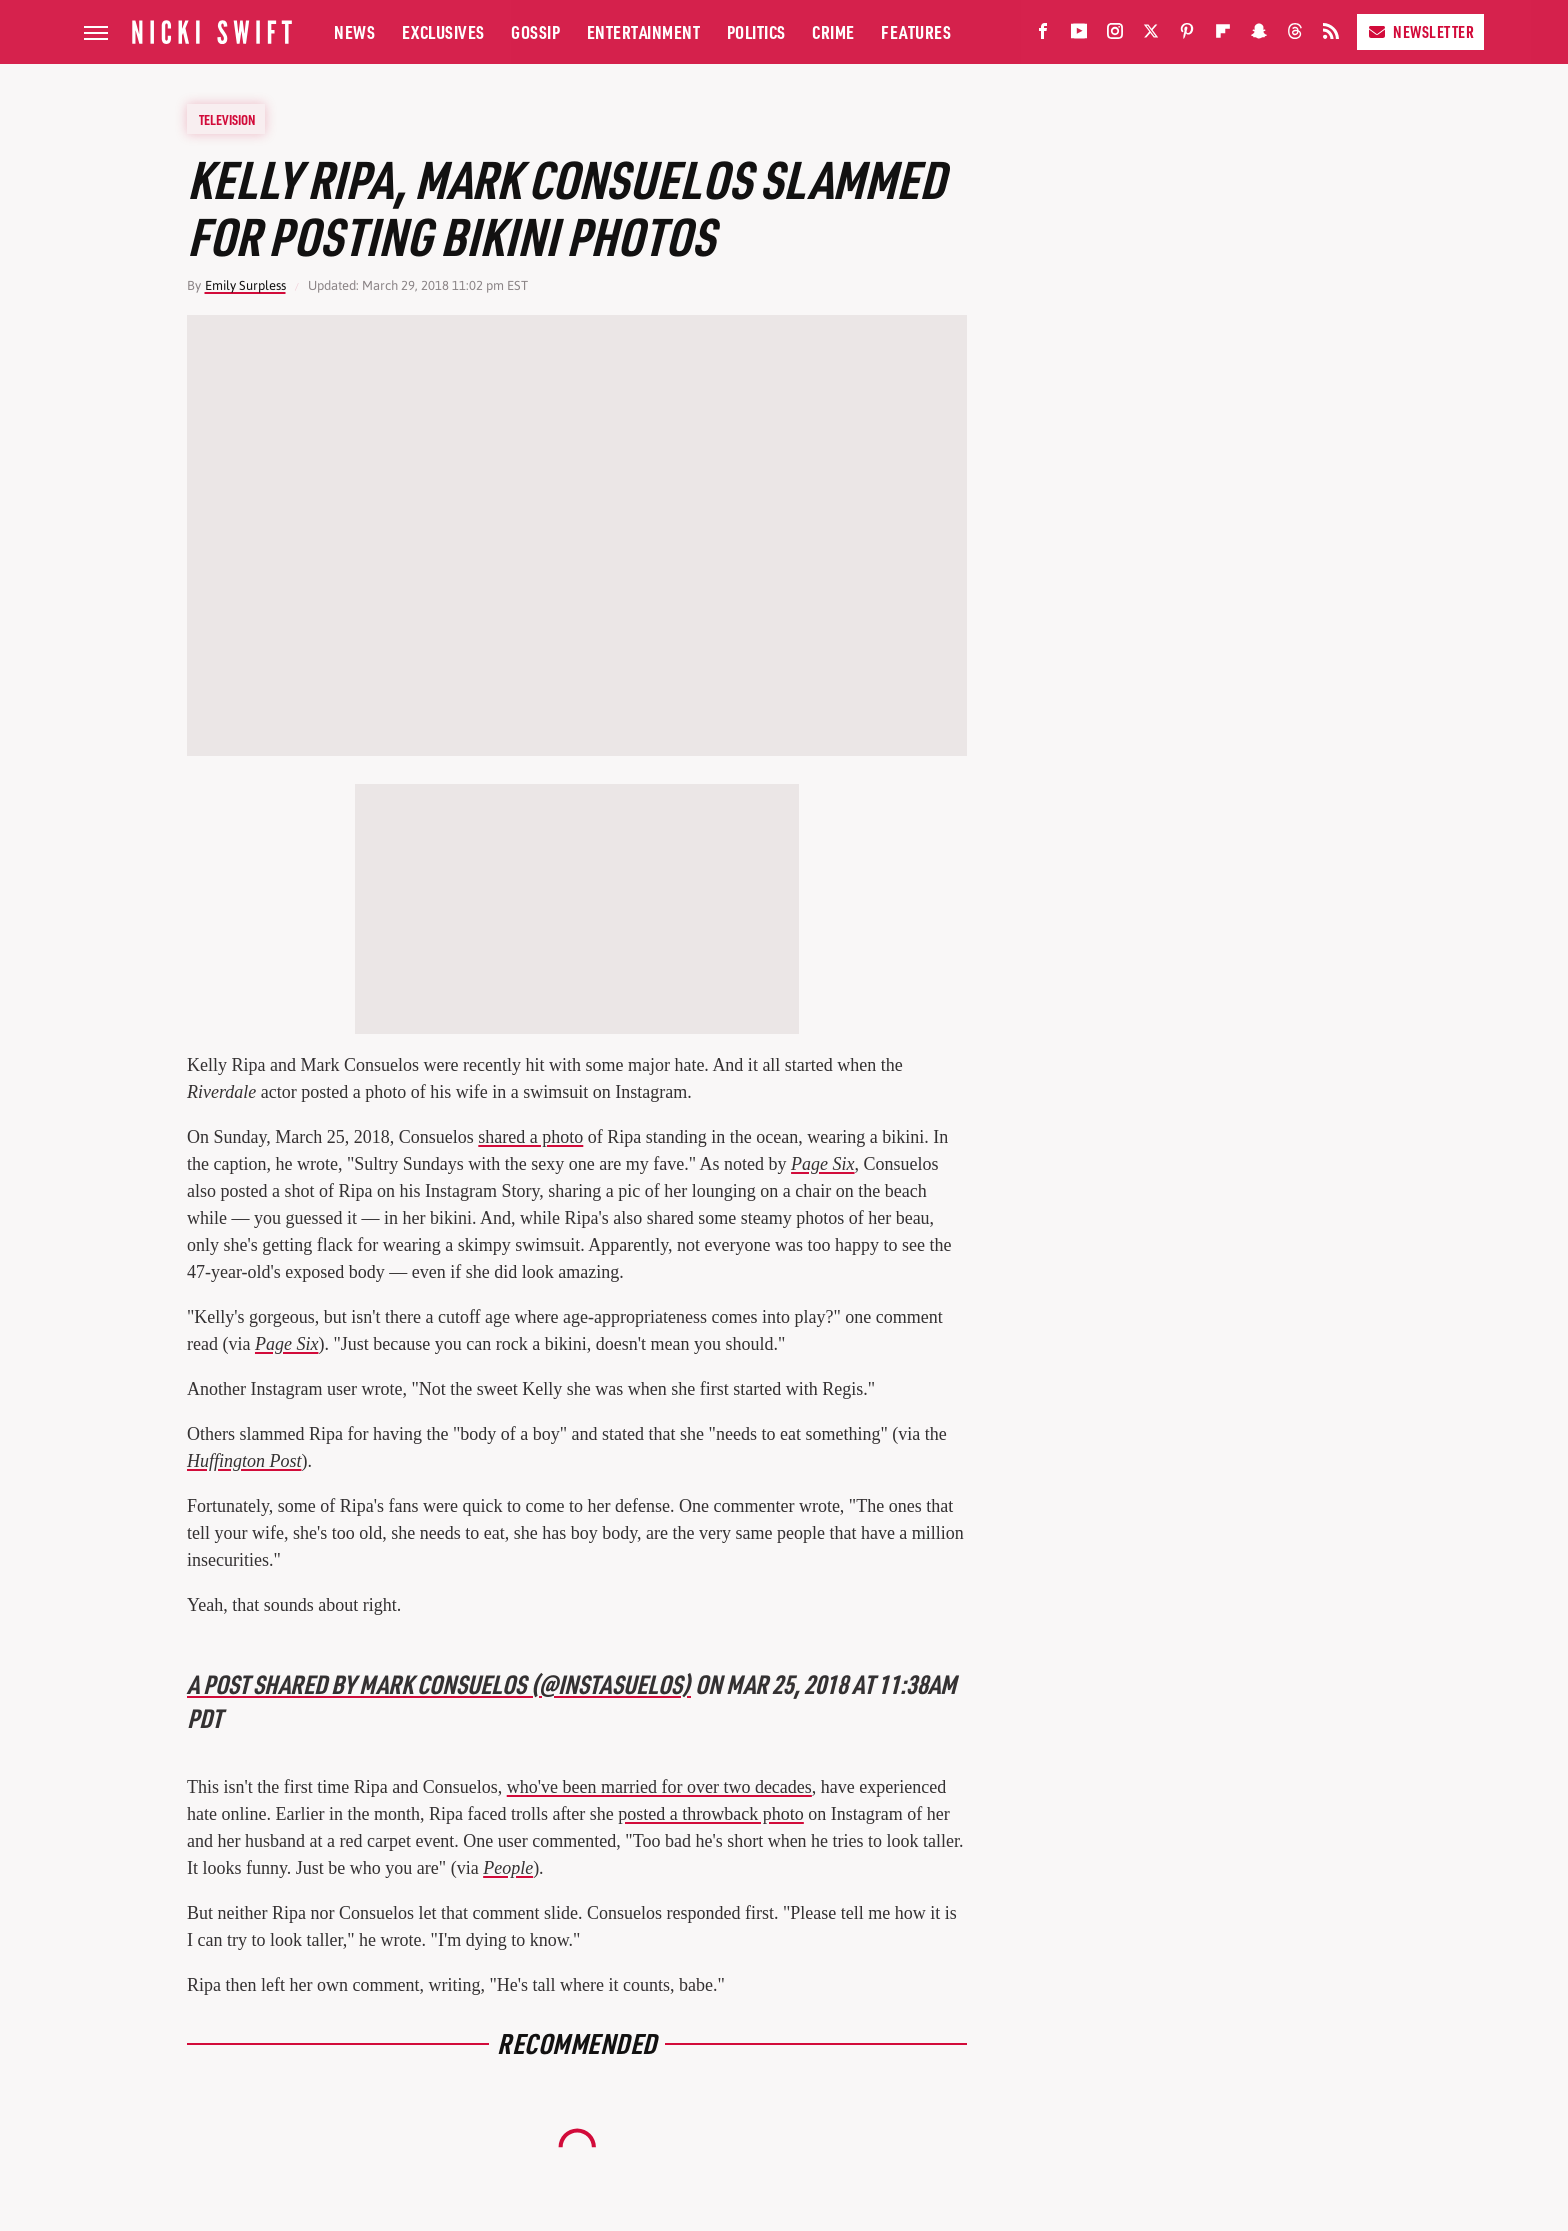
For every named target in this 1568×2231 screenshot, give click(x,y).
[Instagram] (1115, 35)
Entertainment (644, 31)
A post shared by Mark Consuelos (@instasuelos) (439, 1683)
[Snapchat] (1259, 35)
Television (227, 119)
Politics (756, 31)
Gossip (535, 31)
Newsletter (1420, 31)
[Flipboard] (1223, 35)
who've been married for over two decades (659, 1787)
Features (916, 31)
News (354, 31)
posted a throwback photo (710, 1814)
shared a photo (530, 1137)
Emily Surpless (245, 285)
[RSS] (1331, 35)
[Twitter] (1151, 35)
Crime (833, 31)
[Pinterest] (1187, 35)
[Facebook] (1043, 35)
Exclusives (443, 31)
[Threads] (1295, 35)
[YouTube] (1079, 35)
